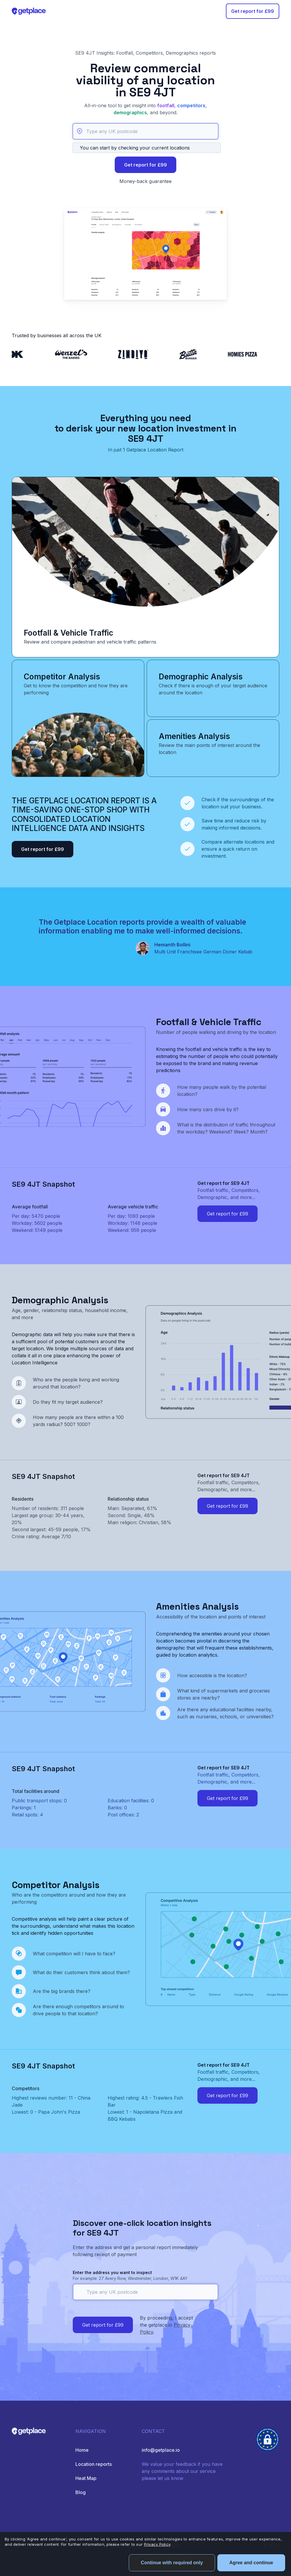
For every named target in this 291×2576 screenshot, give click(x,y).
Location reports (93, 2464)
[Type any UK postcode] (145, 131)
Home (82, 2450)
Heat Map (86, 2478)
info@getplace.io (161, 2450)
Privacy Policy (157, 2544)
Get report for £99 (252, 11)
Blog (80, 2492)
